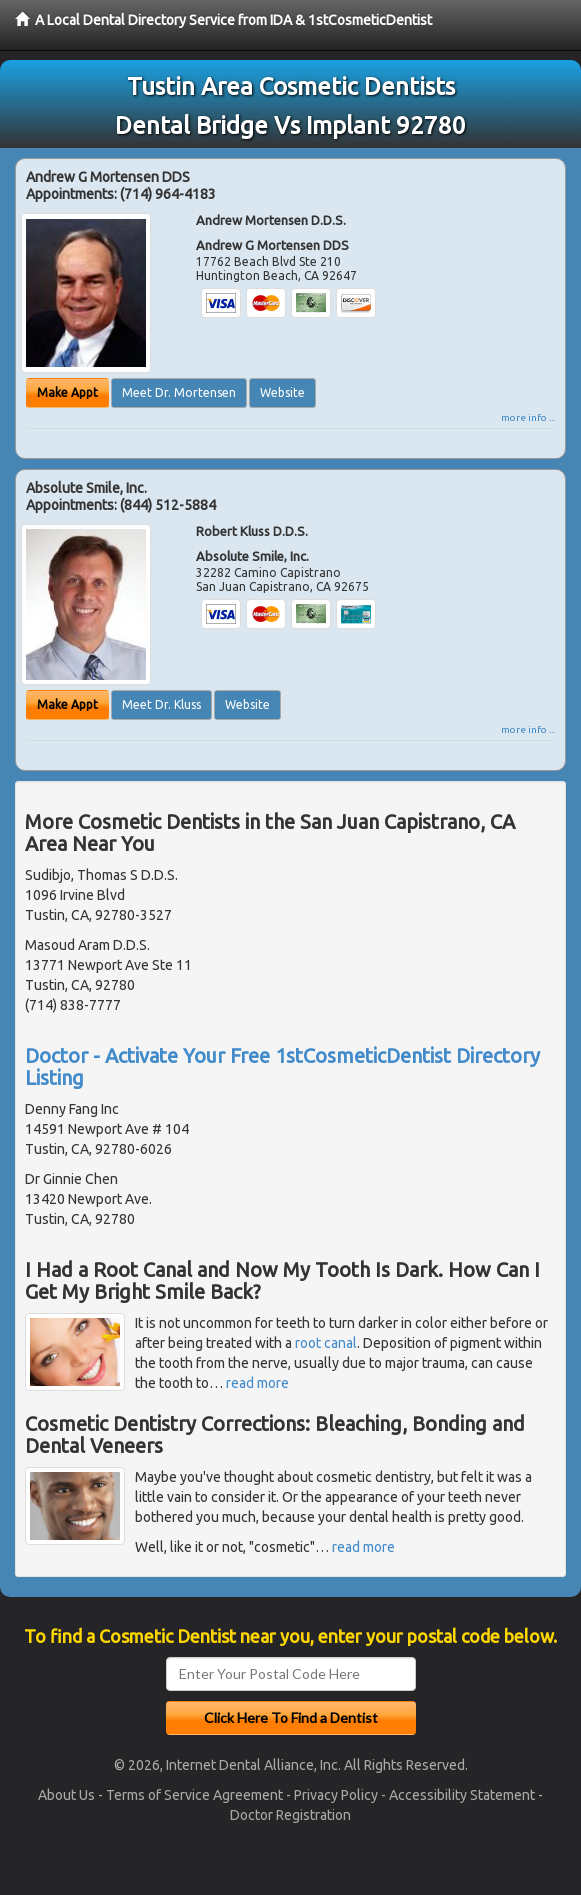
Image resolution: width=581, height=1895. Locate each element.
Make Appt (67, 392)
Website (282, 392)
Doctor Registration (290, 1815)
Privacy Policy (336, 1795)
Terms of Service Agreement (194, 1795)
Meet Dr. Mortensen (179, 392)
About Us (66, 1795)
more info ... (528, 417)
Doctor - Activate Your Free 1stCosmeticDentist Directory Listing (282, 1066)
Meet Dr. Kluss (161, 704)
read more (257, 1383)
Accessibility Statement (462, 1795)
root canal (326, 1343)
